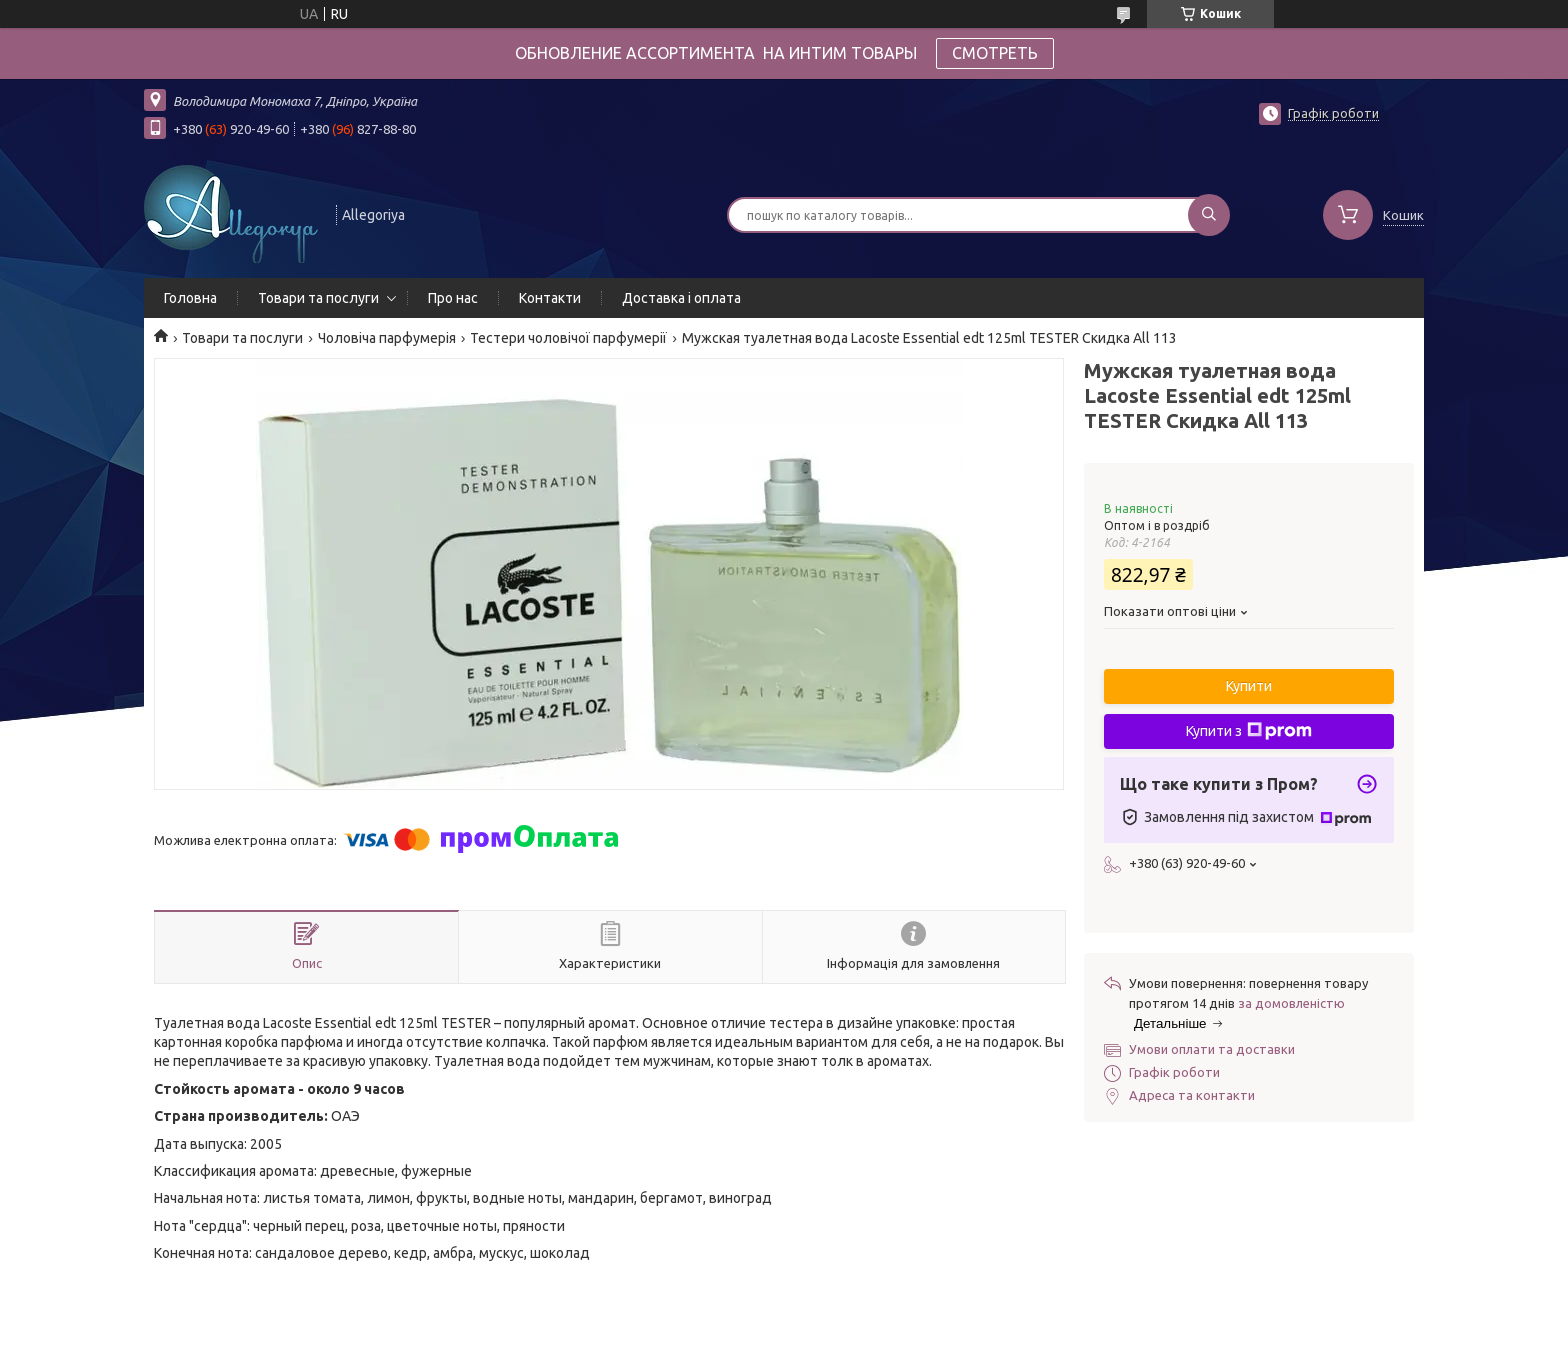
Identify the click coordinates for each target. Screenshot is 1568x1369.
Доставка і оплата (681, 298)
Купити (1249, 686)
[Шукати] (1209, 215)
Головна (190, 298)
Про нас (453, 298)
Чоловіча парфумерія (387, 338)
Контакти (550, 298)
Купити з (1249, 731)
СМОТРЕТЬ (995, 53)
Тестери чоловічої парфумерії (568, 338)
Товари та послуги (318, 298)
